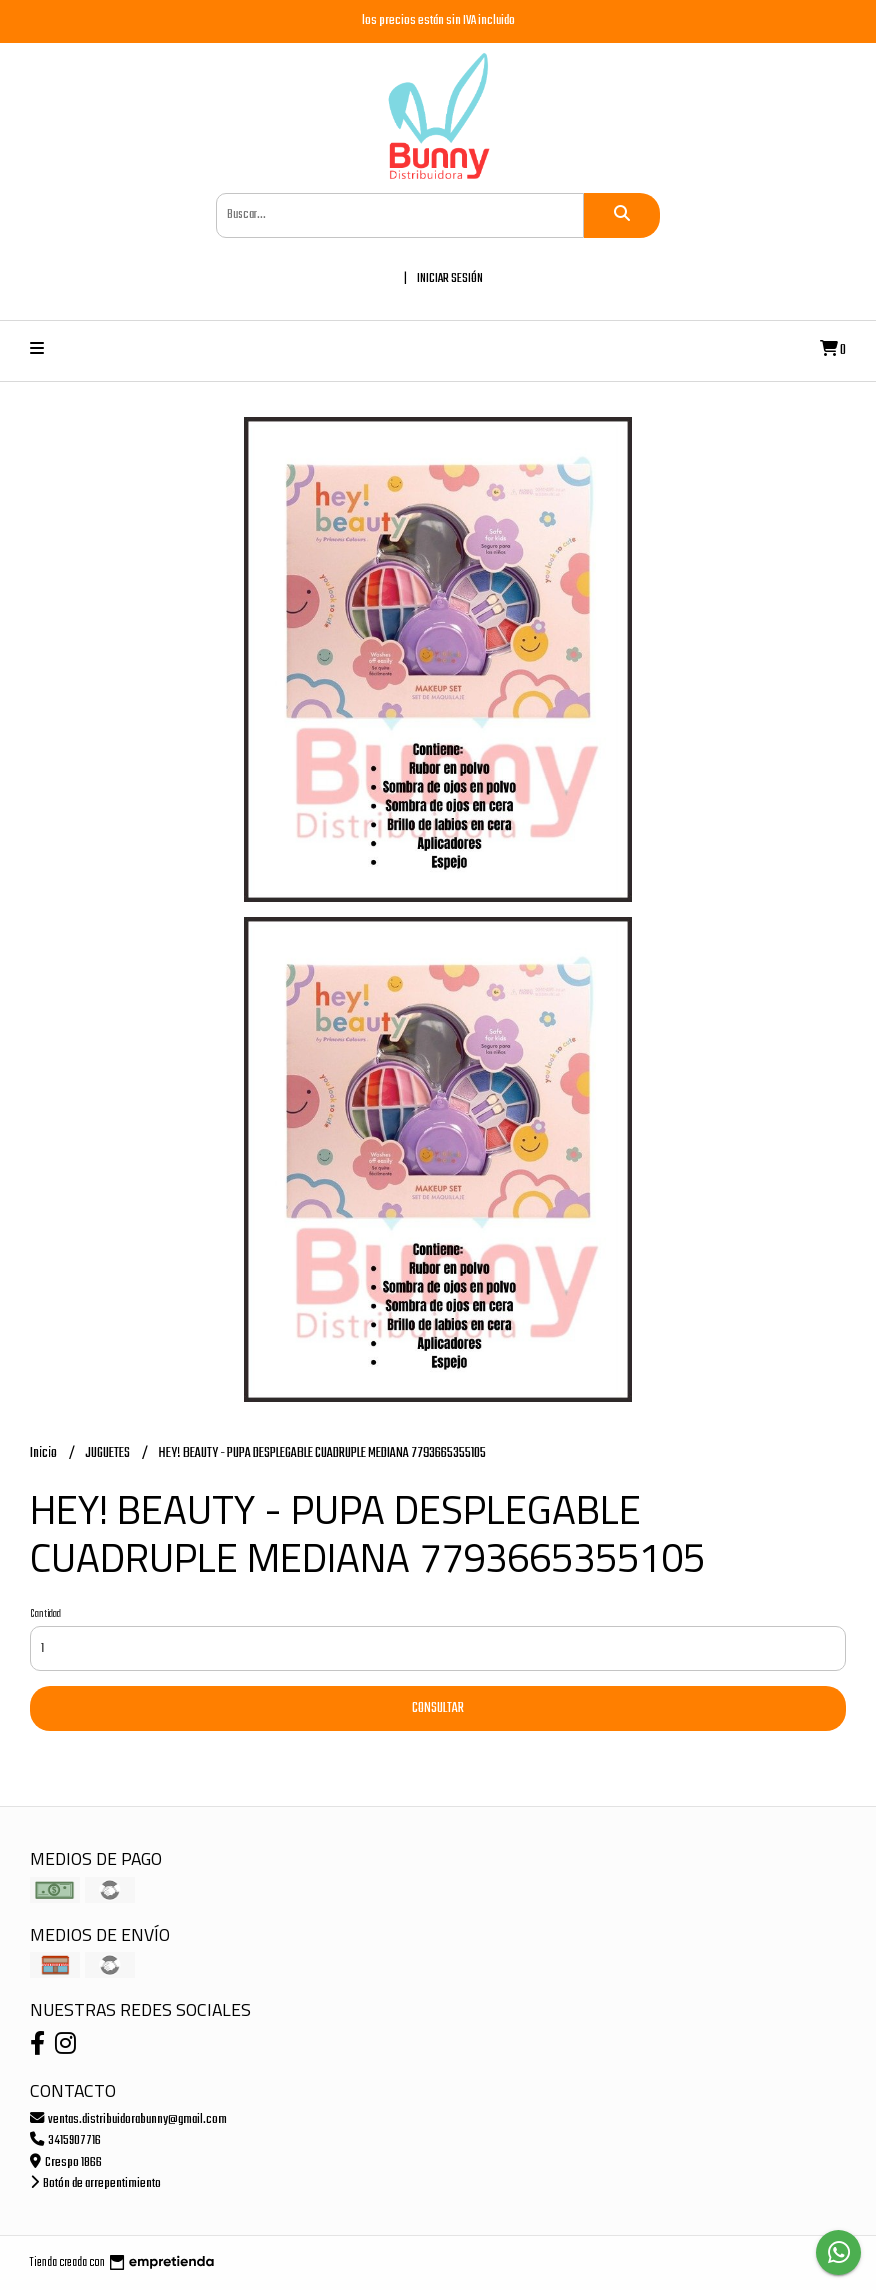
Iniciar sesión (450, 278)
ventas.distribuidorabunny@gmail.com (128, 2119)
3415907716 (65, 2140)
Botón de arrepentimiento (95, 2183)
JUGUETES (108, 1453)
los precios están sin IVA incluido (438, 20)
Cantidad (45, 1614)
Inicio (44, 1453)
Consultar (438, 1708)
